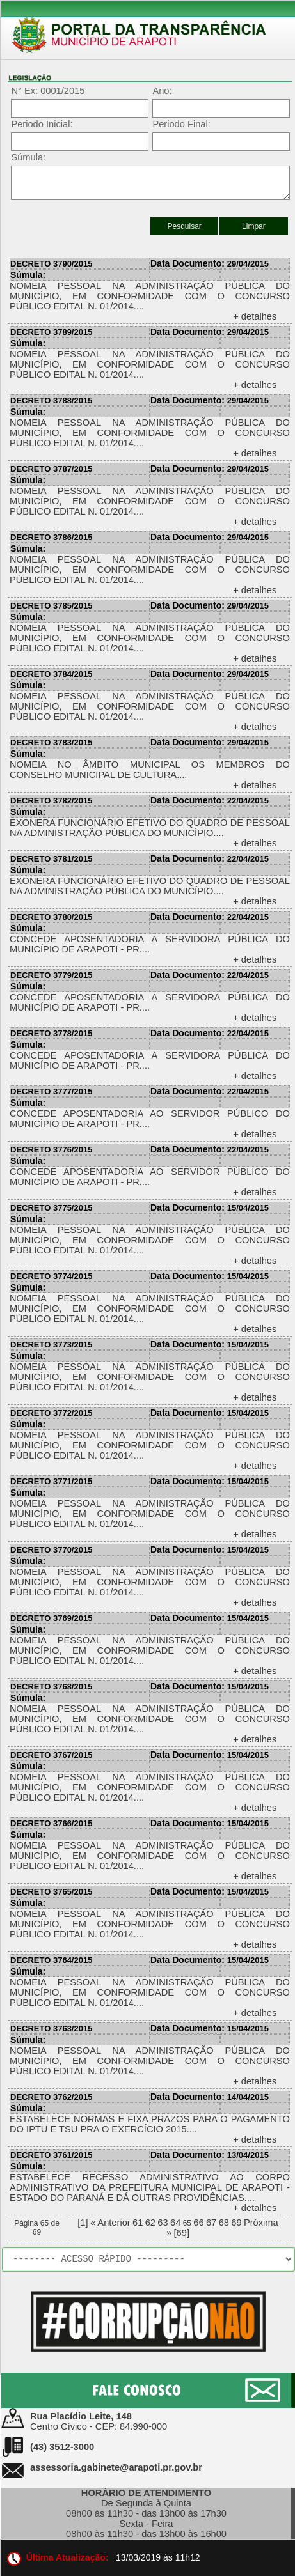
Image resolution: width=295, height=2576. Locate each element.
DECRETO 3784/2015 (51, 674)
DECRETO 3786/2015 (51, 537)
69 (236, 2222)
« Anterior (110, 2222)
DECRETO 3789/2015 (51, 332)
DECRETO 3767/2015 (51, 1755)
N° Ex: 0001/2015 (47, 91)
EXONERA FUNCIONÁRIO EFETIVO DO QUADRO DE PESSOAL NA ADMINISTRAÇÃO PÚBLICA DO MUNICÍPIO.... (150, 828)
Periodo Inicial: (41, 124)
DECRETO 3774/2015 (51, 1276)
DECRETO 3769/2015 (51, 1618)
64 (175, 2222)
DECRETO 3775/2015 (51, 1208)
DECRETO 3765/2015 (51, 1892)
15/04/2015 (209, 1208)
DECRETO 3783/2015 (51, 742)
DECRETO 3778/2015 (51, 1033)
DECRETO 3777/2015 (51, 1091)
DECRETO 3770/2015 (51, 1550)
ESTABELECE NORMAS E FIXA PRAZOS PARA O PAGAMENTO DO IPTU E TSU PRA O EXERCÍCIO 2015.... (150, 2124)
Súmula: (28, 157)
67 (211, 2222)
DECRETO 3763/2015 (51, 2028)
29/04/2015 (209, 263)
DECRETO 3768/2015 (51, 1686)
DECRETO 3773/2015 (51, 1344)
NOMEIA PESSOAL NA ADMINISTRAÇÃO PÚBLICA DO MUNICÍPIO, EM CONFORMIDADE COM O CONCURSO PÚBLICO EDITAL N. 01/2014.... (150, 296)
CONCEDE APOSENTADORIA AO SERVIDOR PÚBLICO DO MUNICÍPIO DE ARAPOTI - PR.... (150, 1118)
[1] (82, 2222)
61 (137, 2222)
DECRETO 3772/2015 (51, 1413)
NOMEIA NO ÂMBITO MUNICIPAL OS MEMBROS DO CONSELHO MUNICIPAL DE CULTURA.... (150, 769)
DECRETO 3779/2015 (51, 975)
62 (150, 2222)
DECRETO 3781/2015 (51, 859)
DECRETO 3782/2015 (51, 800)
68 (224, 2222)
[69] (181, 2233)
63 (162, 2222)
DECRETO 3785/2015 (51, 605)
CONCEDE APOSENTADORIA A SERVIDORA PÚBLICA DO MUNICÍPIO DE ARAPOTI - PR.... (150, 944)
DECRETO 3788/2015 (51, 400)
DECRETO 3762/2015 (51, 2097)
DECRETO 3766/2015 (51, 1823)
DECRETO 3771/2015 (51, 1481)
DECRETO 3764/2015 (51, 1960)
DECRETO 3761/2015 (51, 2155)
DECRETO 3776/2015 (51, 1149)
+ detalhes (254, 316)
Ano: (161, 91)
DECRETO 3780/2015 (51, 917)
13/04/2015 (209, 2155)
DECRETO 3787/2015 (51, 469)
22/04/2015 (209, 800)
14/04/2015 (209, 2097)
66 (198, 2222)
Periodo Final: (181, 124)
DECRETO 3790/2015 (51, 263)
